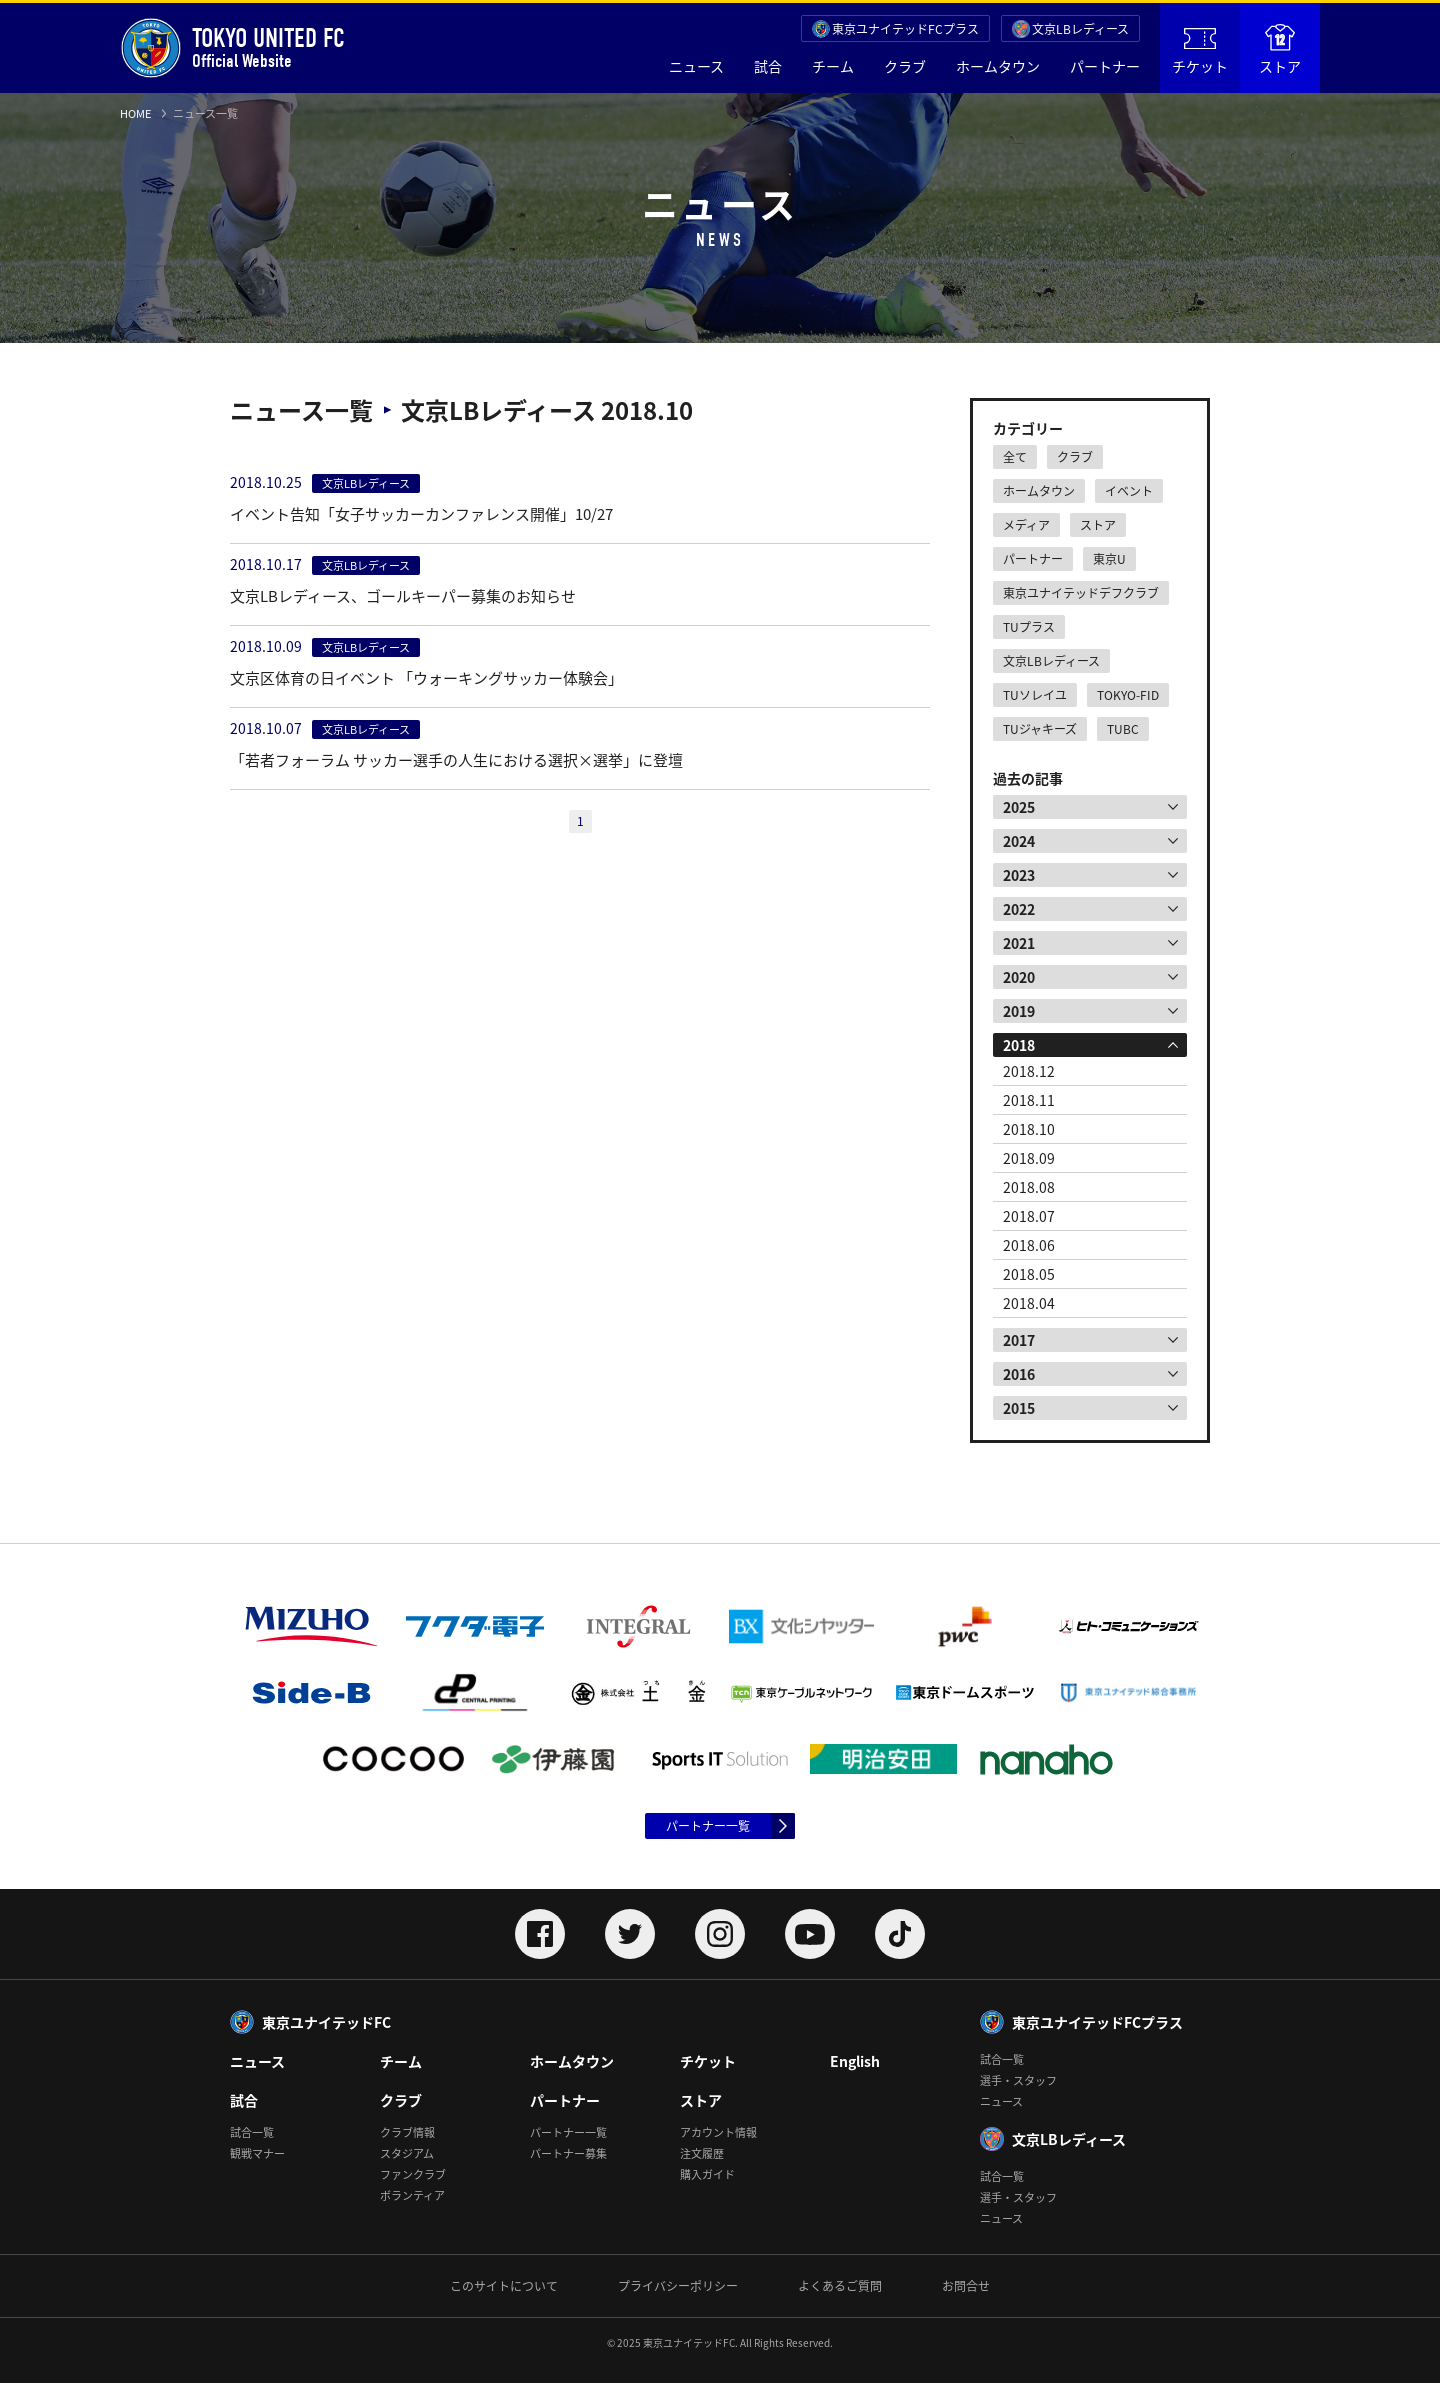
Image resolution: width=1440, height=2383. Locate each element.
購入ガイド (707, 2174)
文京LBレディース (1080, 29)
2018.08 (1029, 1187)
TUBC (1123, 729)
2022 (1019, 909)
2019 (1019, 1011)
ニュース (696, 66)
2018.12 (1029, 1071)
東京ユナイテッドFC (326, 2022)
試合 (768, 66)
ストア (1280, 50)
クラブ (905, 66)
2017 (1019, 1340)
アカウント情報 (718, 2132)
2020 (1019, 977)
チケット (1200, 52)
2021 (1019, 943)
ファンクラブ (413, 2174)
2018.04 (1029, 1303)
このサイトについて (504, 2286)
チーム (833, 66)
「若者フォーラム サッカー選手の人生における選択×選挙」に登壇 (456, 760)
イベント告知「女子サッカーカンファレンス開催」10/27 (421, 514)
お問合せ (966, 2286)
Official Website (232, 48)
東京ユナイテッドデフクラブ (1081, 593)
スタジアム (407, 2153)
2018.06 (1029, 1245)
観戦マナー (257, 2153)
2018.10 (1029, 1129)
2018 (1019, 1045)
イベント (1129, 491)
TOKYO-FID (1128, 695)
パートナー (1105, 66)
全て (1015, 457)
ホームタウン (998, 66)
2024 (1019, 841)
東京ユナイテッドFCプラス (905, 29)
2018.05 (1029, 1274)
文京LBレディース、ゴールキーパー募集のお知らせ (403, 596)
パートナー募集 (568, 2153)
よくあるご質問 (840, 2286)
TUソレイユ (1035, 695)
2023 (1019, 875)
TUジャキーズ (1040, 729)
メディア (1026, 525)
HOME (135, 113)
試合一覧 (252, 2132)
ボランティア (412, 2195)
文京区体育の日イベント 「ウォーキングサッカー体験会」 (426, 678)
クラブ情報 (407, 2132)
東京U (1109, 559)
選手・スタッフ (1018, 2080)
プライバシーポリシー (678, 2286)
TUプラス (1029, 627)
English (855, 2061)
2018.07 (1029, 1216)
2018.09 (1029, 1158)
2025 (1019, 807)
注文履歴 (702, 2153)
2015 (1019, 1408)
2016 (1019, 1374)
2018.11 (1029, 1100)
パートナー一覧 (708, 1826)
